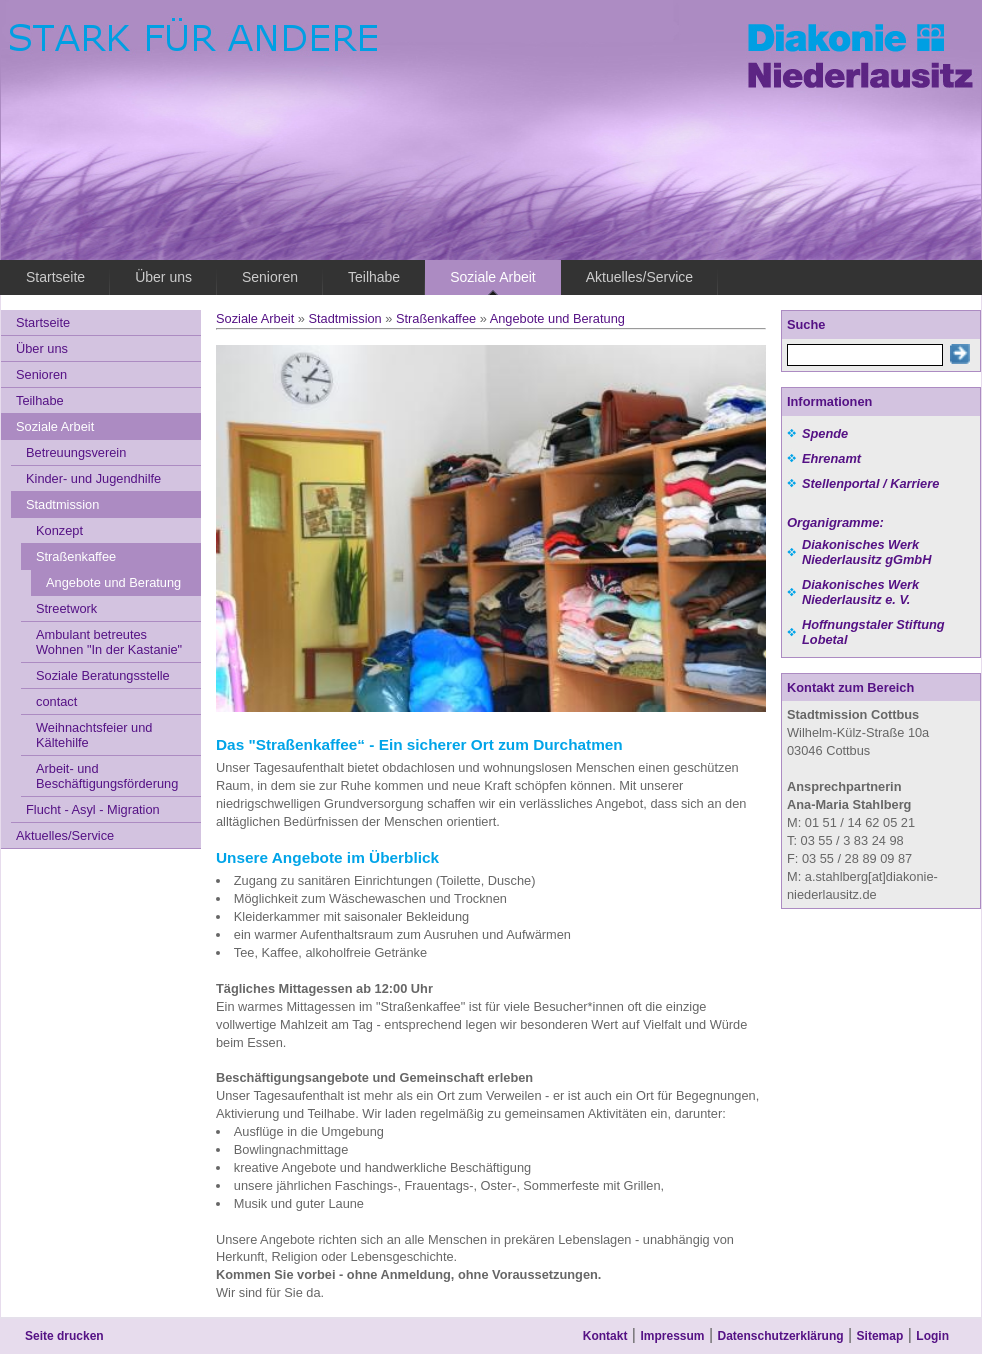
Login (932, 1336)
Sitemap (880, 1336)
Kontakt (605, 1336)
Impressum (672, 1336)
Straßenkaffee (436, 318)
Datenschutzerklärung (781, 1336)
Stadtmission (344, 318)
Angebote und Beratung (557, 318)
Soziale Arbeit (255, 318)
